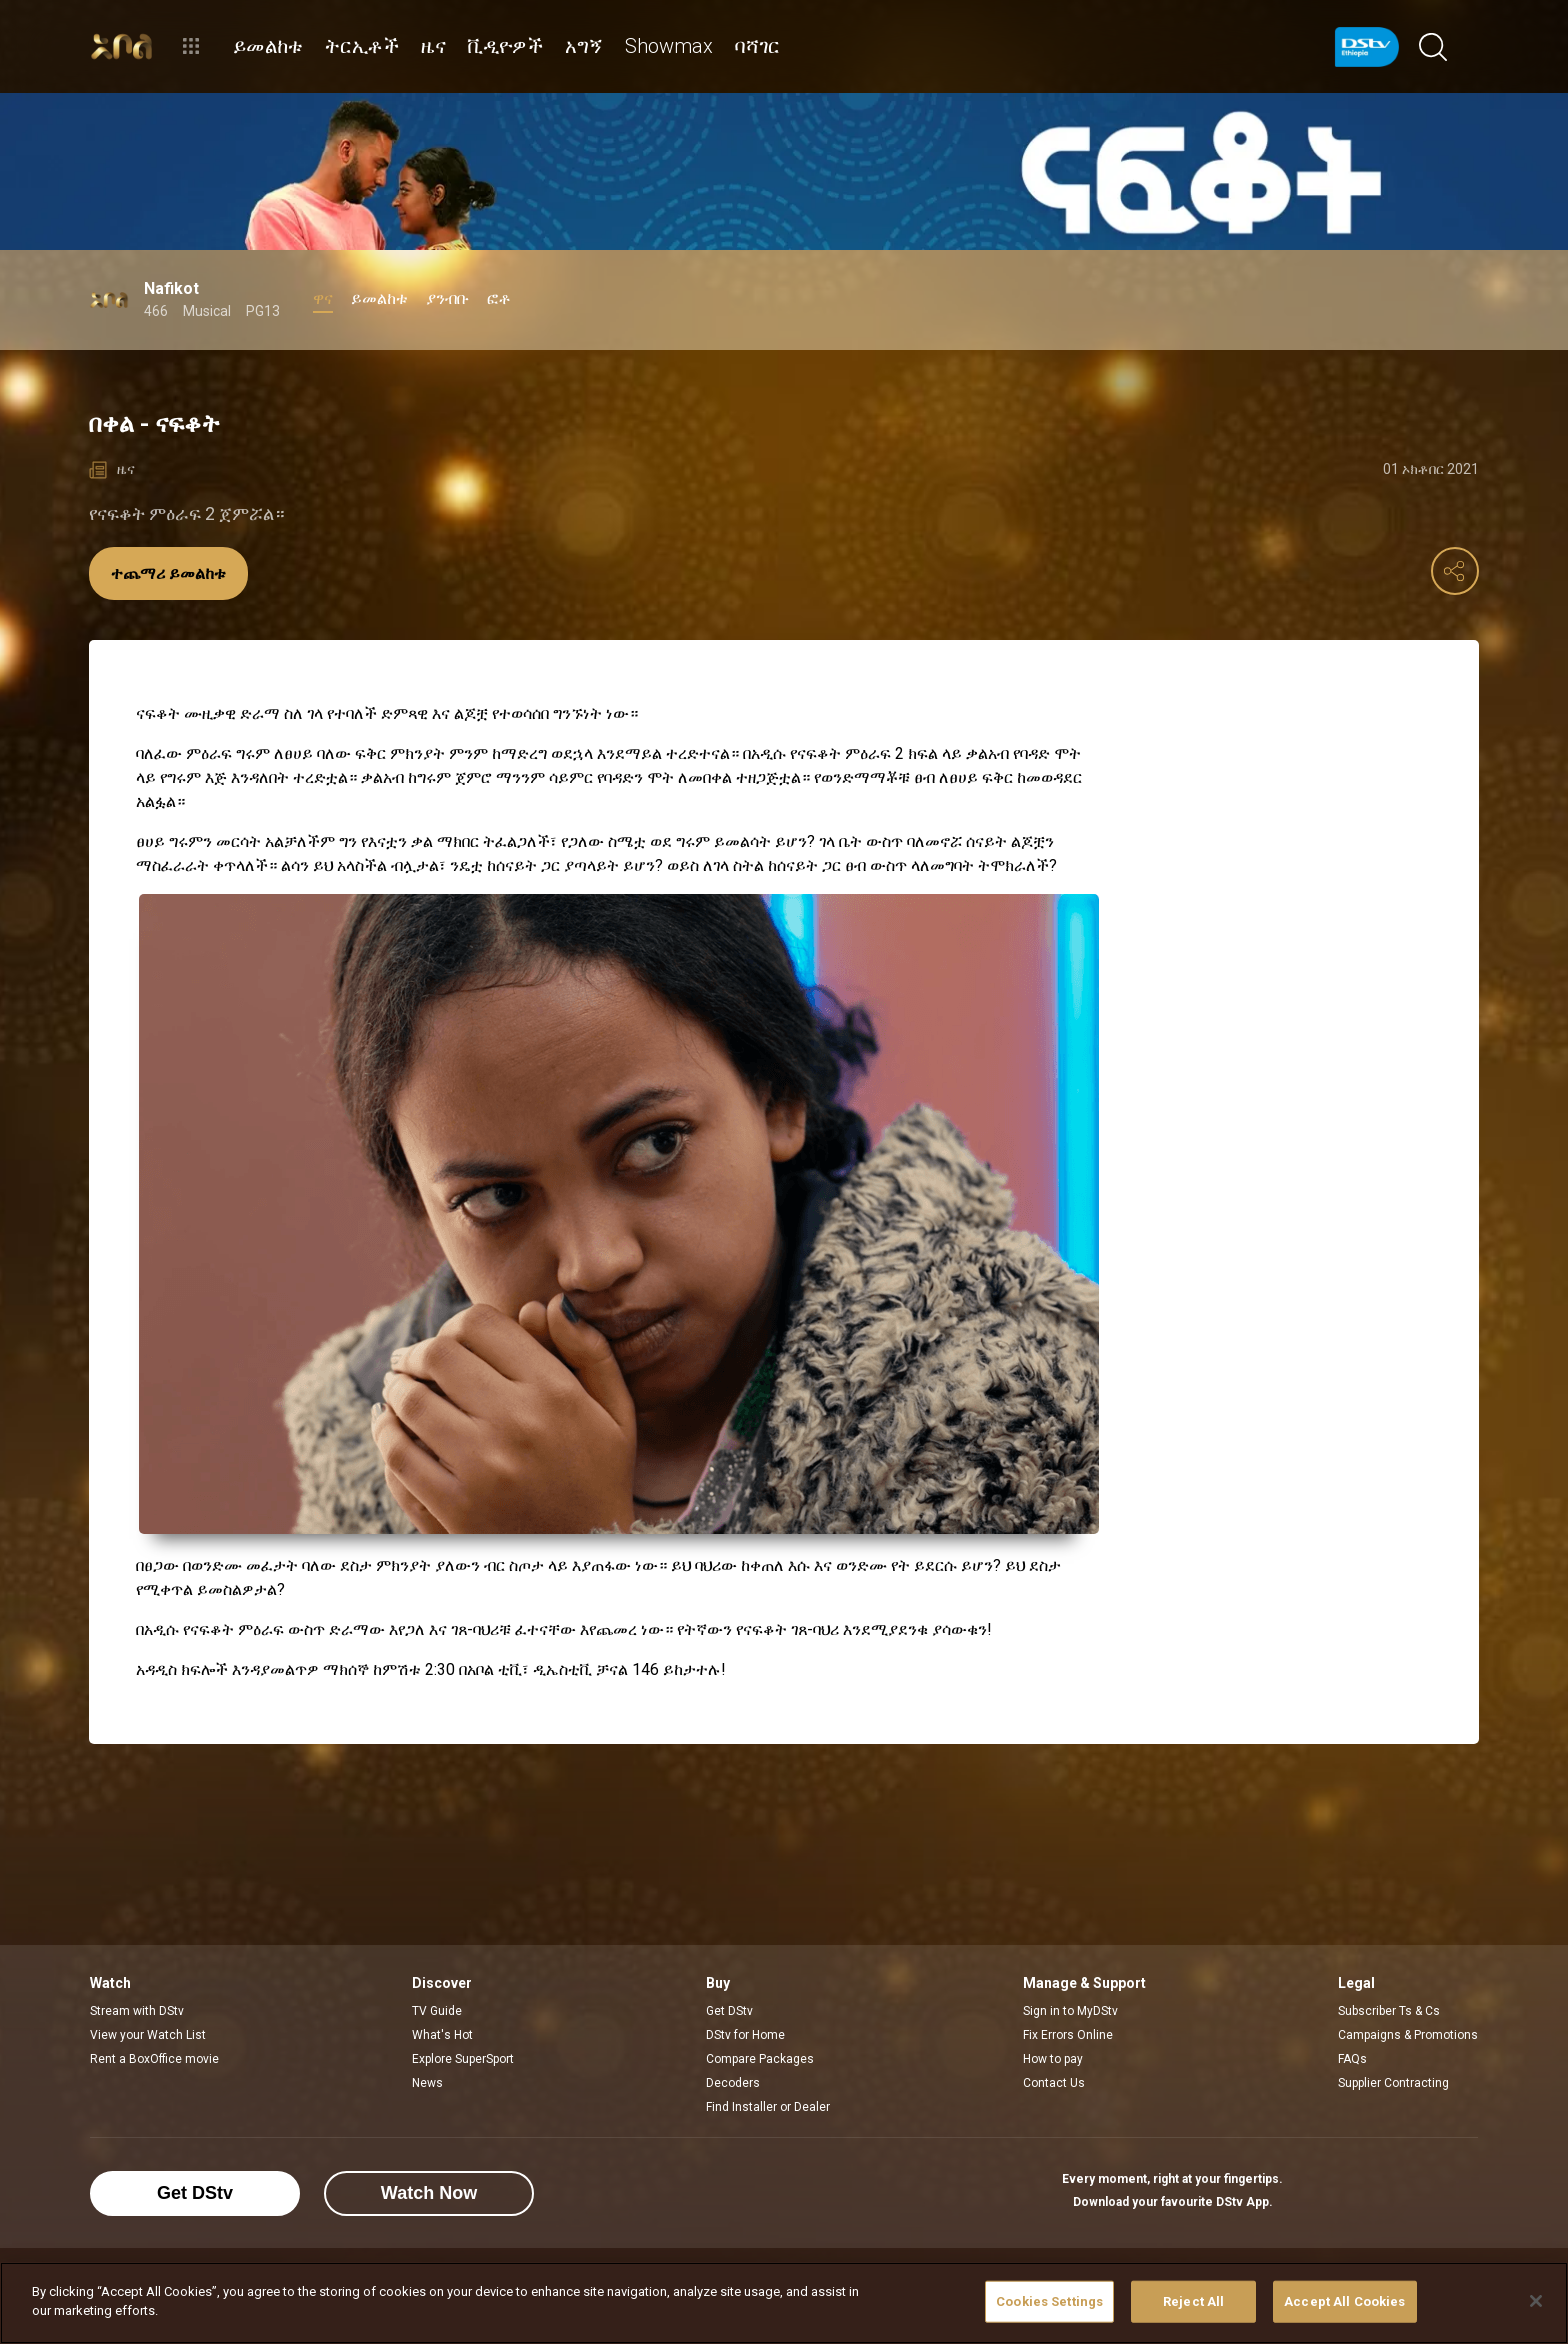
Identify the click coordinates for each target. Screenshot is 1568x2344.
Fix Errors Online (1068, 2035)
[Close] (1536, 2301)
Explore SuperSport (463, 2059)
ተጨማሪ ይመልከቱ (168, 573)
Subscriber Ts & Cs (1389, 2011)
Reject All (1193, 2301)
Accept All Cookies (1344, 2301)
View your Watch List (148, 2035)
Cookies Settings (1049, 2301)
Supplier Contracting (1393, 2083)
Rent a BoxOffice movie (154, 2059)
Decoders (733, 2083)
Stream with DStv (137, 2011)
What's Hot (442, 2035)
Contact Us (1054, 2083)
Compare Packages (760, 2059)
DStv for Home (745, 2035)
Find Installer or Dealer (768, 2107)
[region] (784, 2303)
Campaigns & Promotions (1408, 2035)
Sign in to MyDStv (1070, 2011)
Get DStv (729, 2011)
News (427, 2083)
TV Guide (437, 2011)
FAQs (1352, 2059)
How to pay (1053, 2059)
